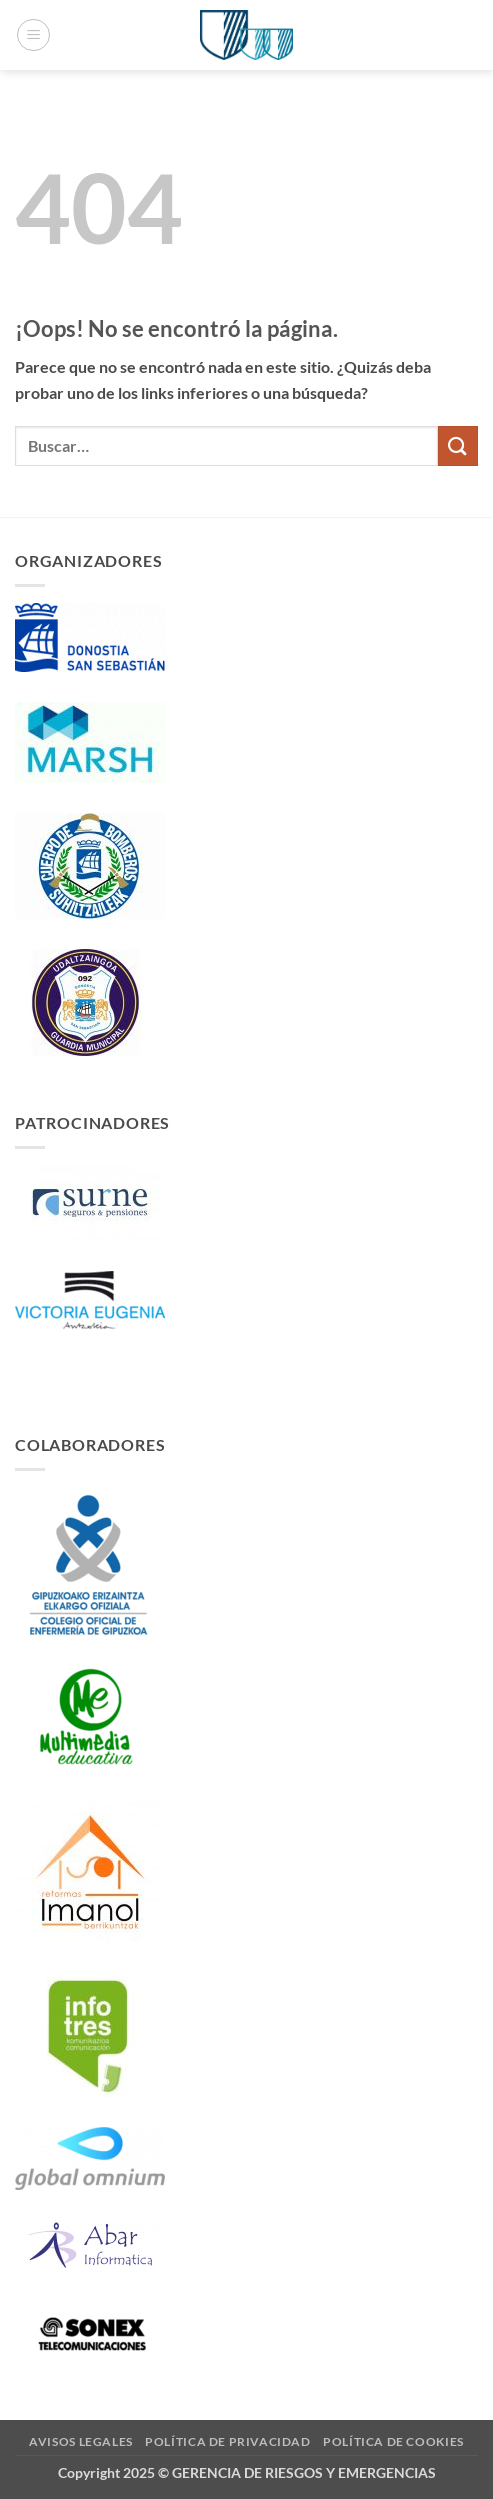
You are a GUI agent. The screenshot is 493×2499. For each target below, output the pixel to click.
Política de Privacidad (227, 2441)
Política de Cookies (393, 2441)
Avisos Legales (81, 2441)
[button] (33, 35)
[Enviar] (458, 445)
